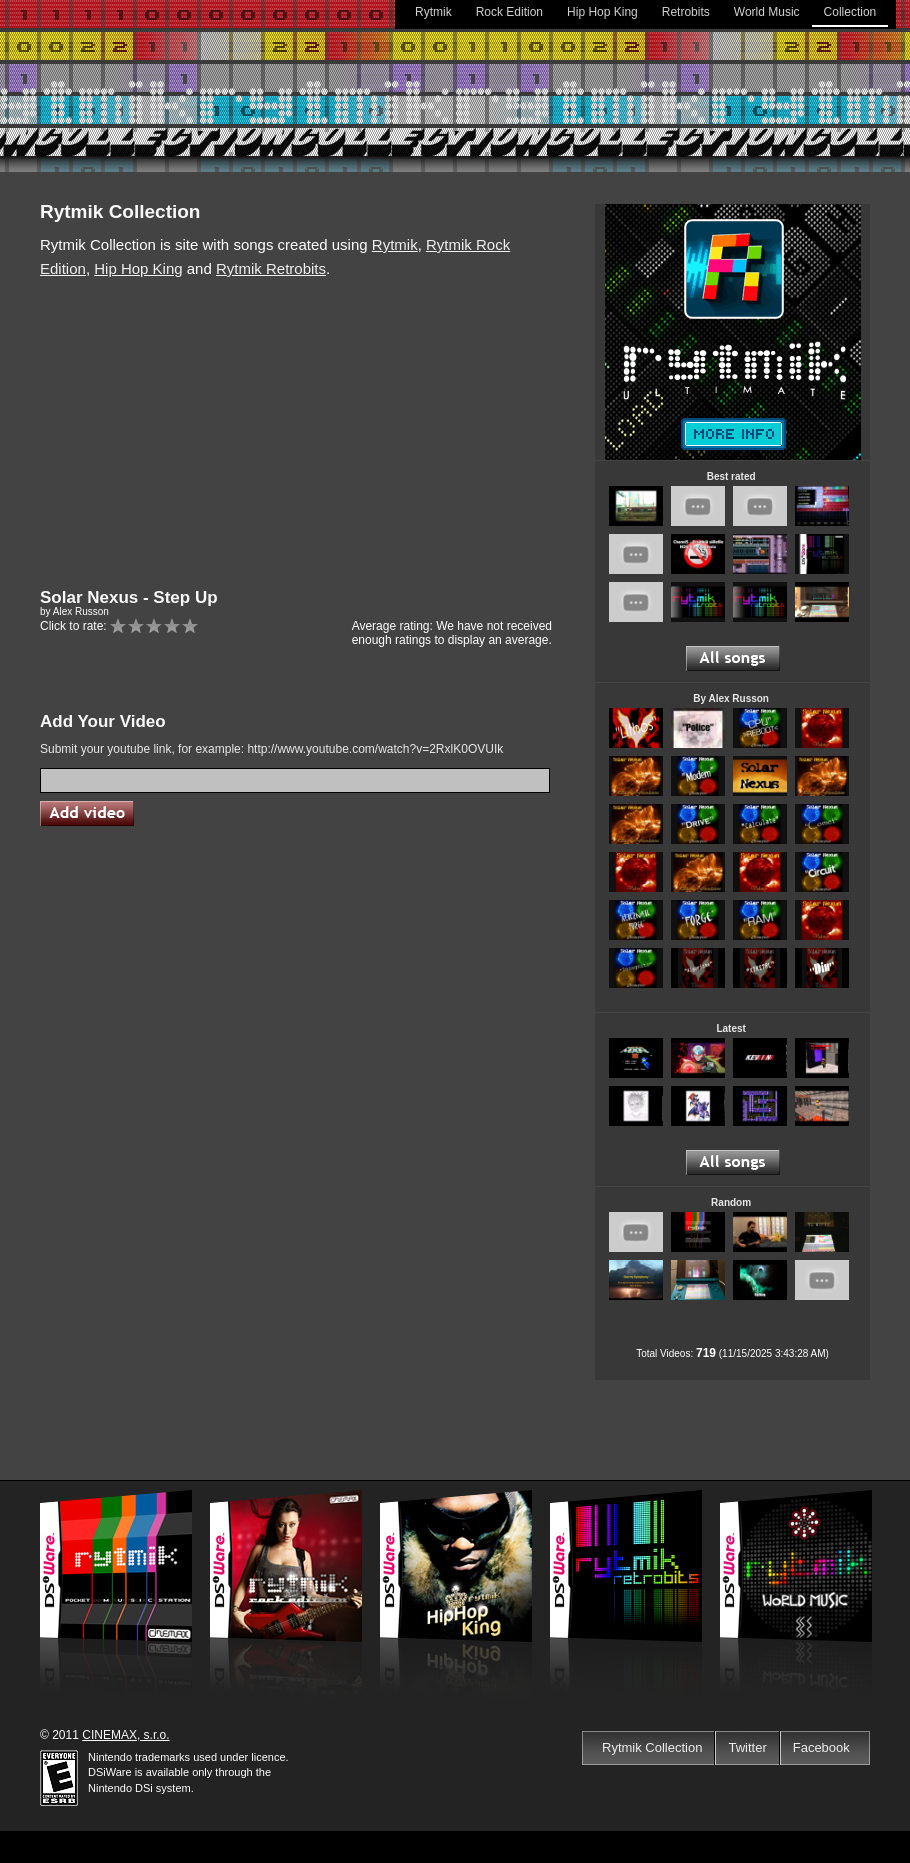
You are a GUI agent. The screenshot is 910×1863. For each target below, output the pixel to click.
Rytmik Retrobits (271, 268)
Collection (850, 12)
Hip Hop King (602, 12)
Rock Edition (509, 12)
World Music (767, 12)
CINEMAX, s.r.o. (125, 1735)
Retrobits (686, 12)
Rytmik (433, 12)
